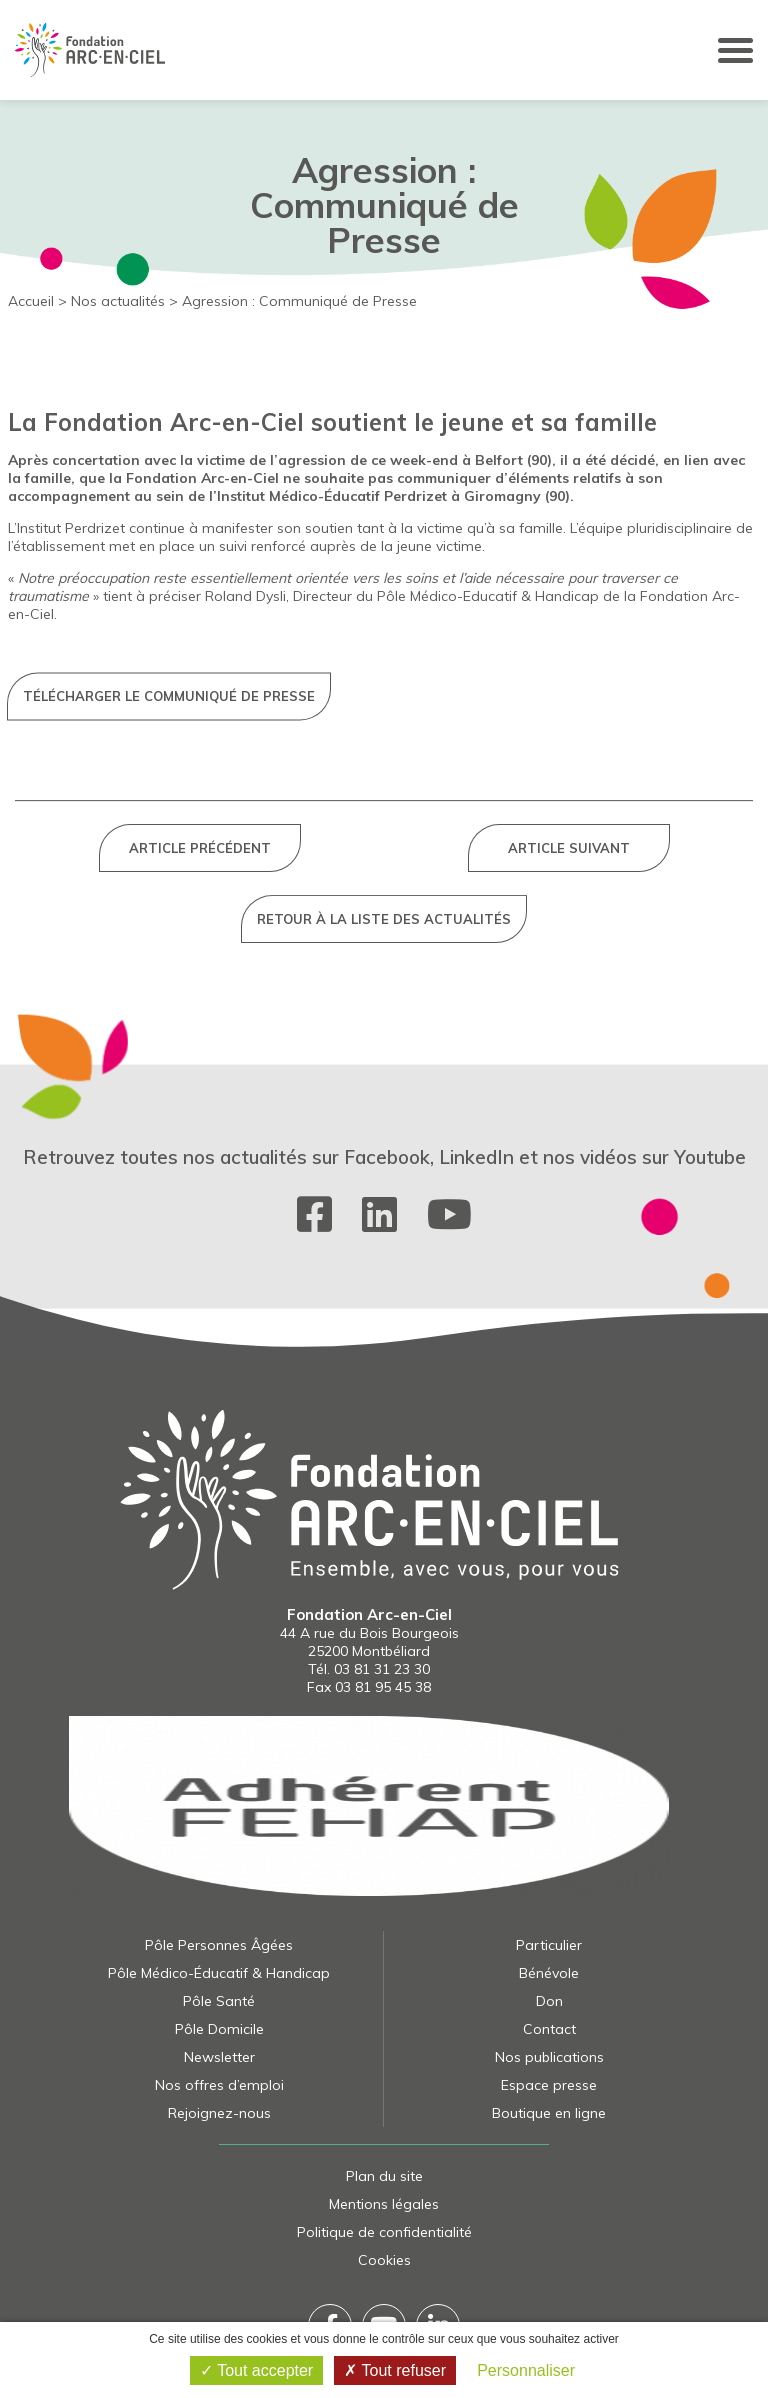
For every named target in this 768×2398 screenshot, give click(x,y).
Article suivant (569, 1170)
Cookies (384, 2260)
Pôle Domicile (219, 2029)
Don (549, 2001)
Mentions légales (384, 2204)
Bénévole (549, 1973)
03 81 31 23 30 (382, 1669)
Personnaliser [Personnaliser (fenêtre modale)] (526, 2370)
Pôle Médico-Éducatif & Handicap (219, 1973)
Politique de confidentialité (384, 2232)
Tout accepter (256, 2370)
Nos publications (549, 2057)
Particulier (549, 1945)
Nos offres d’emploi (219, 2085)
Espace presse (549, 2085)
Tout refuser (395, 2370)
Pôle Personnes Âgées (219, 1945)
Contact (549, 2029)
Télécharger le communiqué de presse (169, 959)
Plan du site (384, 2176)
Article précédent (200, 1170)
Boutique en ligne (549, 2113)
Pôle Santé (219, 2001)
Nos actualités (118, 301)
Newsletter (219, 2057)
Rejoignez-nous (219, 2113)
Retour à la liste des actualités (384, 1241)
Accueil (31, 301)
